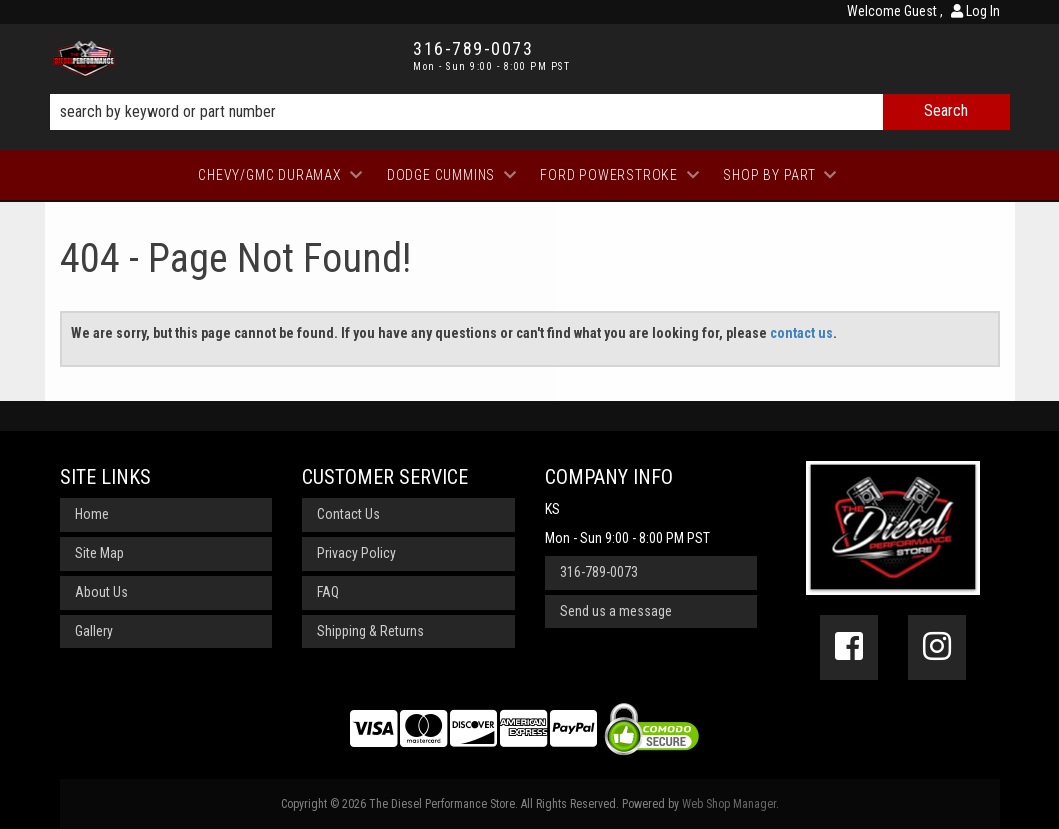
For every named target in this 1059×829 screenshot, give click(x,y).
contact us (801, 333)
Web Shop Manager (729, 804)
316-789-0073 (599, 572)
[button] (530, 112)
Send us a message (616, 611)
